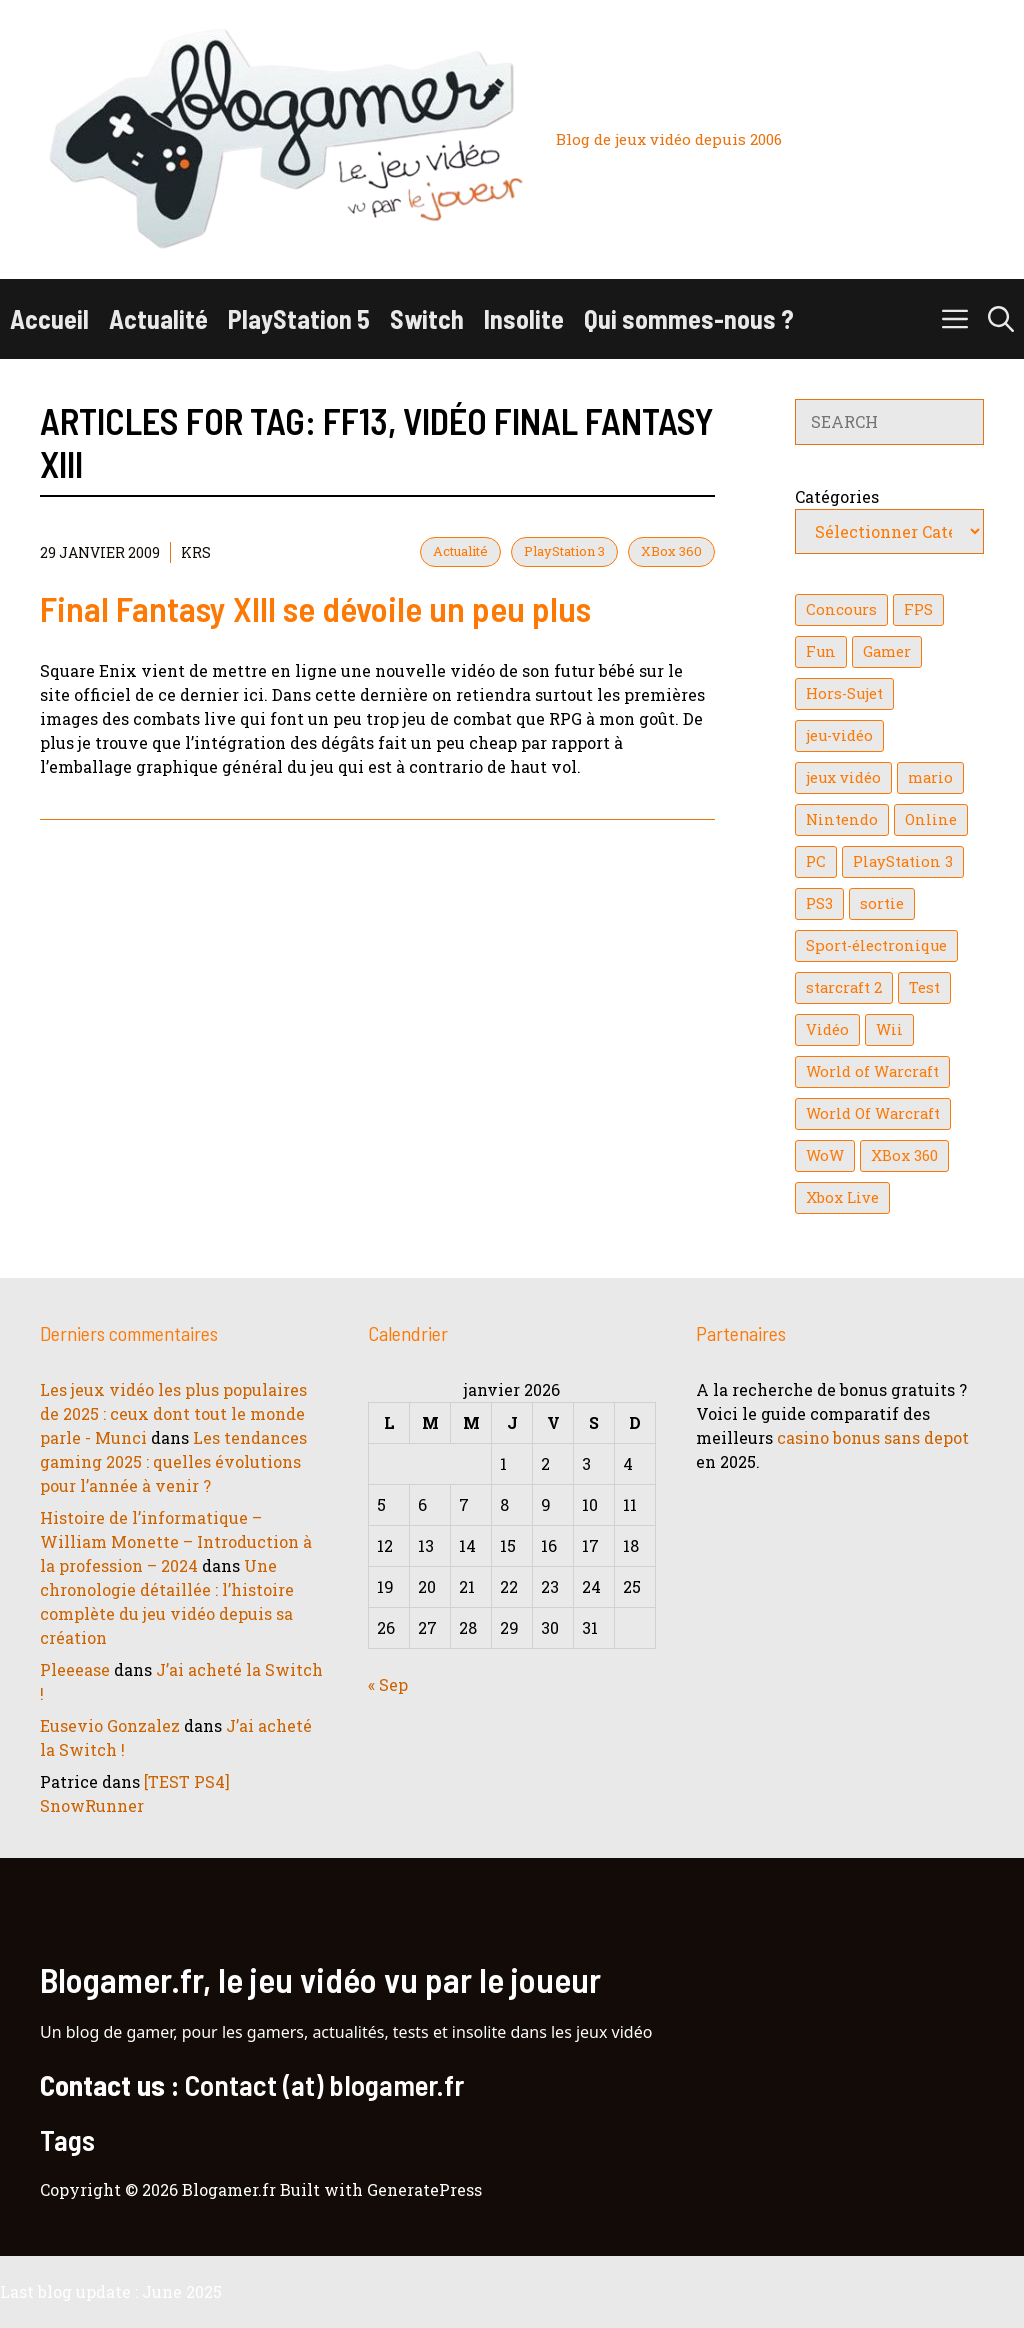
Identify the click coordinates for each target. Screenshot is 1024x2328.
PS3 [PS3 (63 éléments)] (819, 903)
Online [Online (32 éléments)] (931, 819)
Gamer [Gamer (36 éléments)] (887, 651)
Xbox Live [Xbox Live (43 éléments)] (842, 1197)
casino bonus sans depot (873, 1437)
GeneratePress (424, 2189)
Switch (427, 318)
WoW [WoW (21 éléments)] (825, 1155)
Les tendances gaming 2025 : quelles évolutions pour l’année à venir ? (173, 1461)
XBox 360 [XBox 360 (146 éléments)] (904, 1155)
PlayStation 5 (299, 318)
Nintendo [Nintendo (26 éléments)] (842, 819)
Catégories (837, 496)
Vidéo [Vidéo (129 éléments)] (827, 1029)
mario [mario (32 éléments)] (930, 777)
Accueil (49, 318)
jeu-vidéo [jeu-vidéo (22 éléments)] (839, 735)
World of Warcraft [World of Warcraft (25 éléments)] (872, 1071)
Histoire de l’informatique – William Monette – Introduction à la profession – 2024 (176, 1541)
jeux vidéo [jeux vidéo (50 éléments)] (843, 777)
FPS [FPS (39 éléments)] (918, 609)
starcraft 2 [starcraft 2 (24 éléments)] (844, 987)
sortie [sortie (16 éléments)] (882, 903)
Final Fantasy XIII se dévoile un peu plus (315, 608)
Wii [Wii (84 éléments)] (889, 1029)
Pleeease (75, 1669)
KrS (196, 552)
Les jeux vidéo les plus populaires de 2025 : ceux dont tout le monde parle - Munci (173, 1413)
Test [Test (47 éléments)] (924, 987)
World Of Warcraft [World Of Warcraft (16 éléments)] (873, 1113)
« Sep (388, 1684)
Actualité (158, 318)
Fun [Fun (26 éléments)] (821, 651)
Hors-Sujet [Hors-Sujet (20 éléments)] (844, 693)
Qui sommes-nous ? (689, 318)
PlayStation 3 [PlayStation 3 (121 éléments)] (903, 861)
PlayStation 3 (564, 551)
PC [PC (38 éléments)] (816, 861)
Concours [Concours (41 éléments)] (841, 609)
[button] (1001, 319)
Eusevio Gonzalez (110, 1725)
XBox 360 (671, 551)
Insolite (524, 318)
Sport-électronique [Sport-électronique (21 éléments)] (876, 945)
